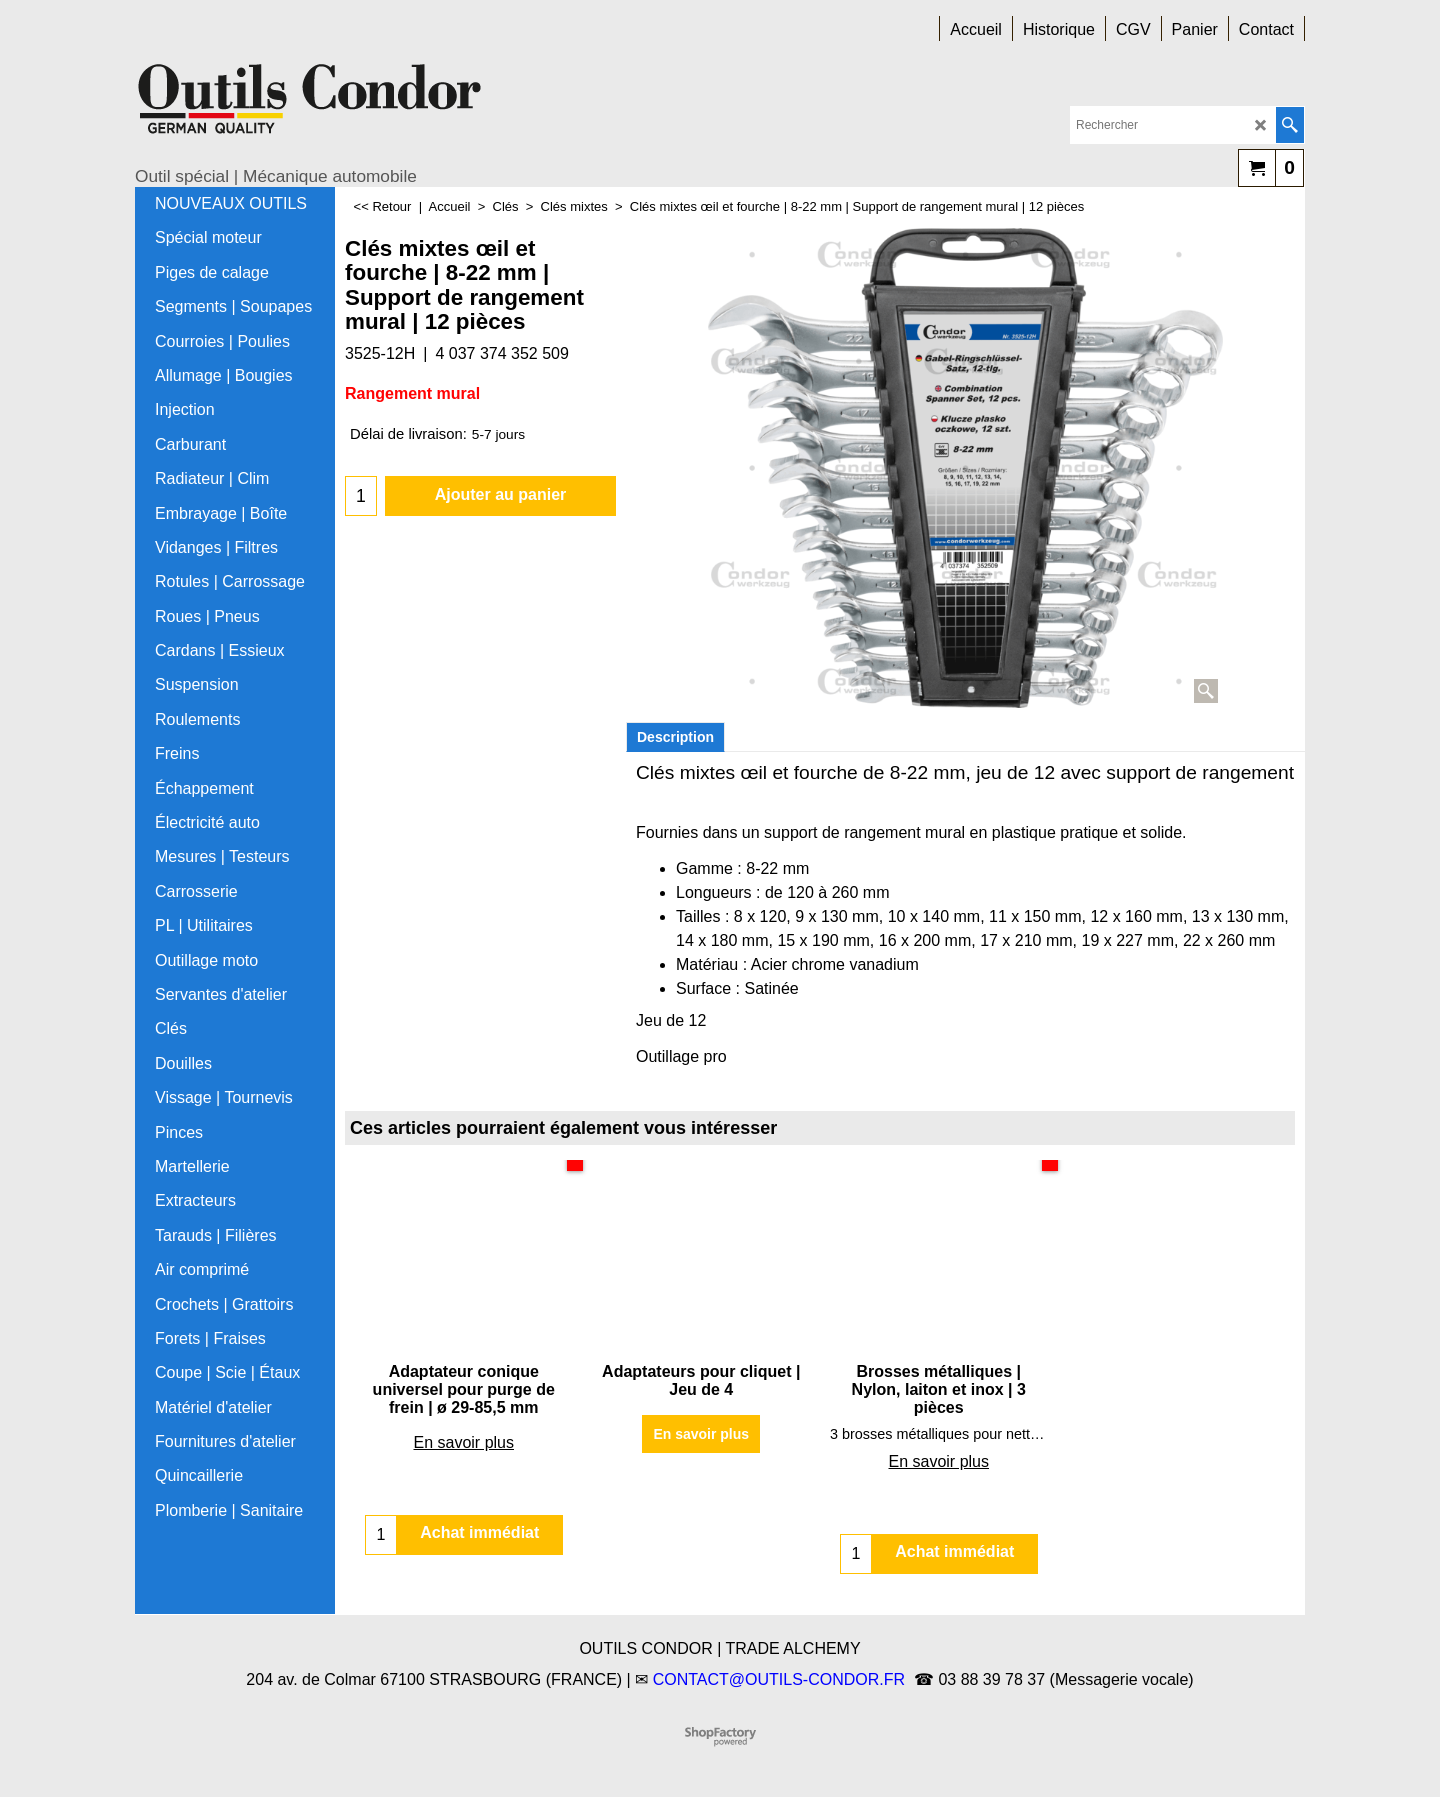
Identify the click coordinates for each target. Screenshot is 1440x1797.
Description (675, 737)
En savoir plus (464, 1442)
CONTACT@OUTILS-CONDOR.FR (779, 1679)
